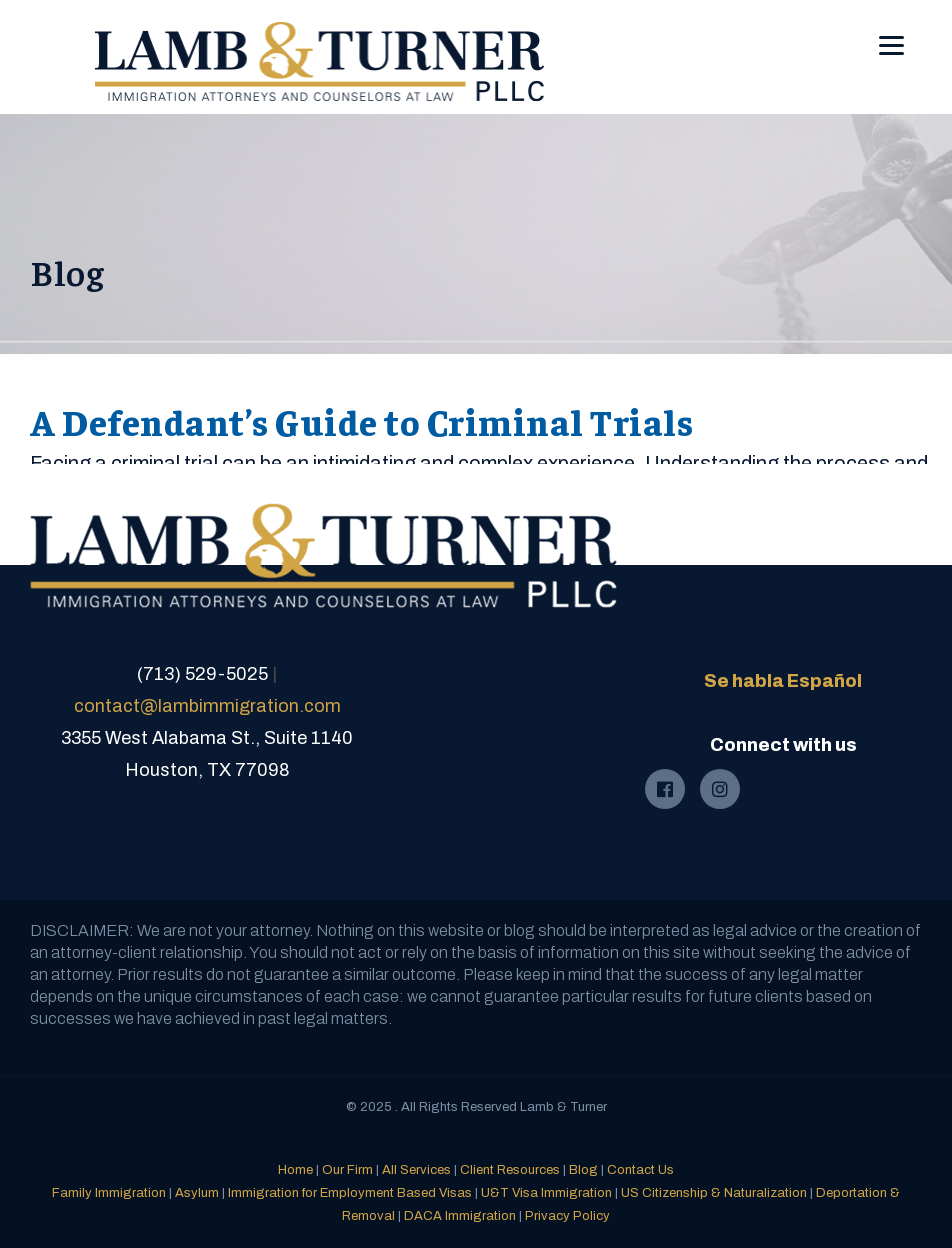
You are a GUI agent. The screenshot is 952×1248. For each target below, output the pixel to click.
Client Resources (510, 1170)
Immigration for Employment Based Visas (350, 1193)
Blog (583, 1170)
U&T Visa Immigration (546, 1193)
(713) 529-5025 (202, 674)
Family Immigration (109, 1193)
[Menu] (891, 31)
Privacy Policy (567, 1216)
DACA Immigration (460, 1216)
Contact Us (640, 1170)
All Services (416, 1170)
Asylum (197, 1193)
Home (295, 1170)
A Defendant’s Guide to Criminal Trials (361, 421)
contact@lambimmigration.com (207, 706)
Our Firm (347, 1170)
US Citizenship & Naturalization (714, 1193)
